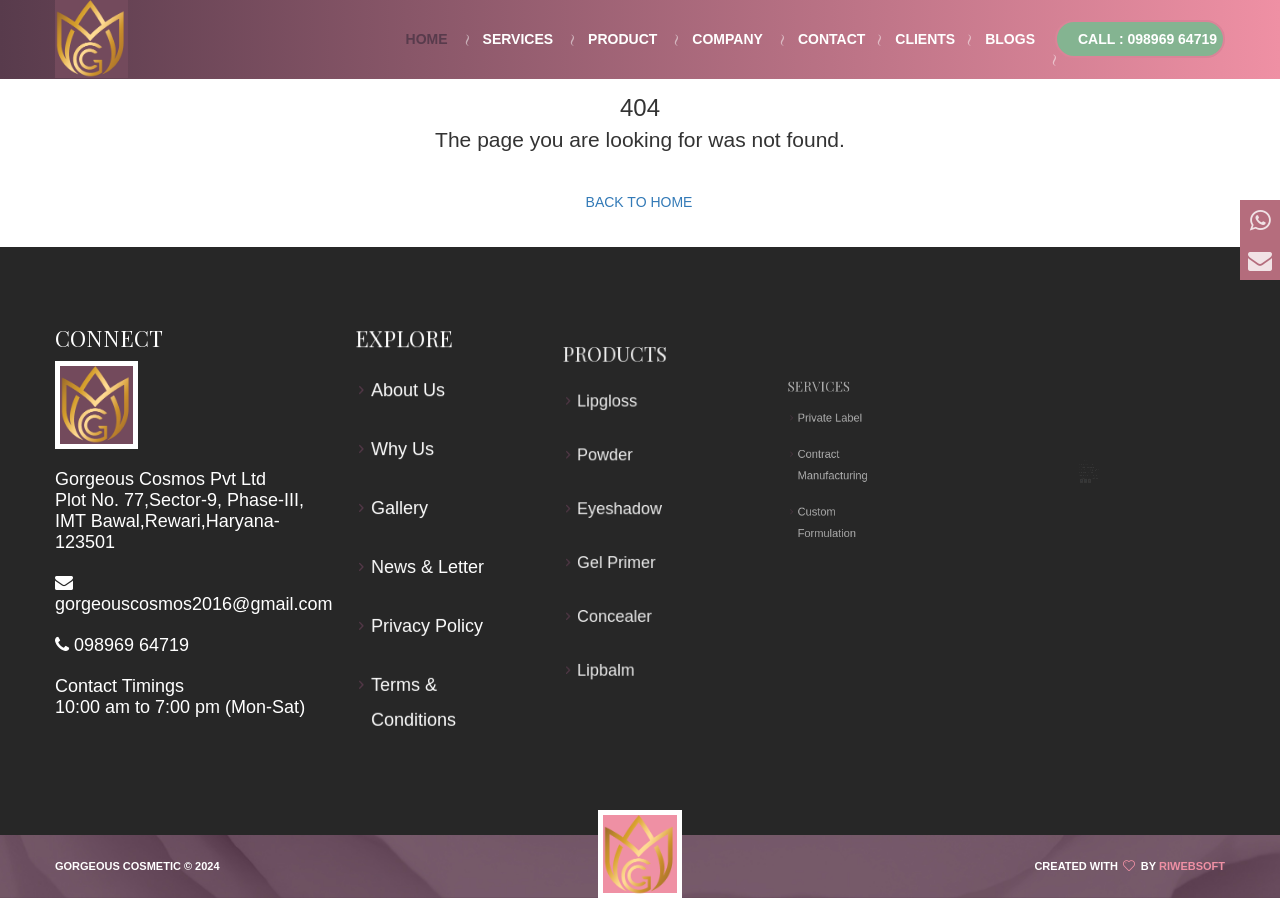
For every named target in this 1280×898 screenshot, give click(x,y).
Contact (831, 39)
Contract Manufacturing (837, 464)
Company (727, 39)
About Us (409, 394)
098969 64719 (131, 645)
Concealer (617, 603)
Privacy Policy (427, 624)
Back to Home (639, 202)
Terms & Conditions (414, 699)
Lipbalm (610, 650)
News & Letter (428, 566)
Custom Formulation (834, 491)
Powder (609, 463)
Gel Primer (619, 557)
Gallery (401, 509)
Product (622, 39)
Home (427, 39)
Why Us (403, 451)
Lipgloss (611, 416)
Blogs (1010, 39)
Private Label (835, 441)
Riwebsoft (1192, 866)
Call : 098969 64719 (1147, 39)
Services (518, 39)
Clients (925, 39)
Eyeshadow (622, 510)
